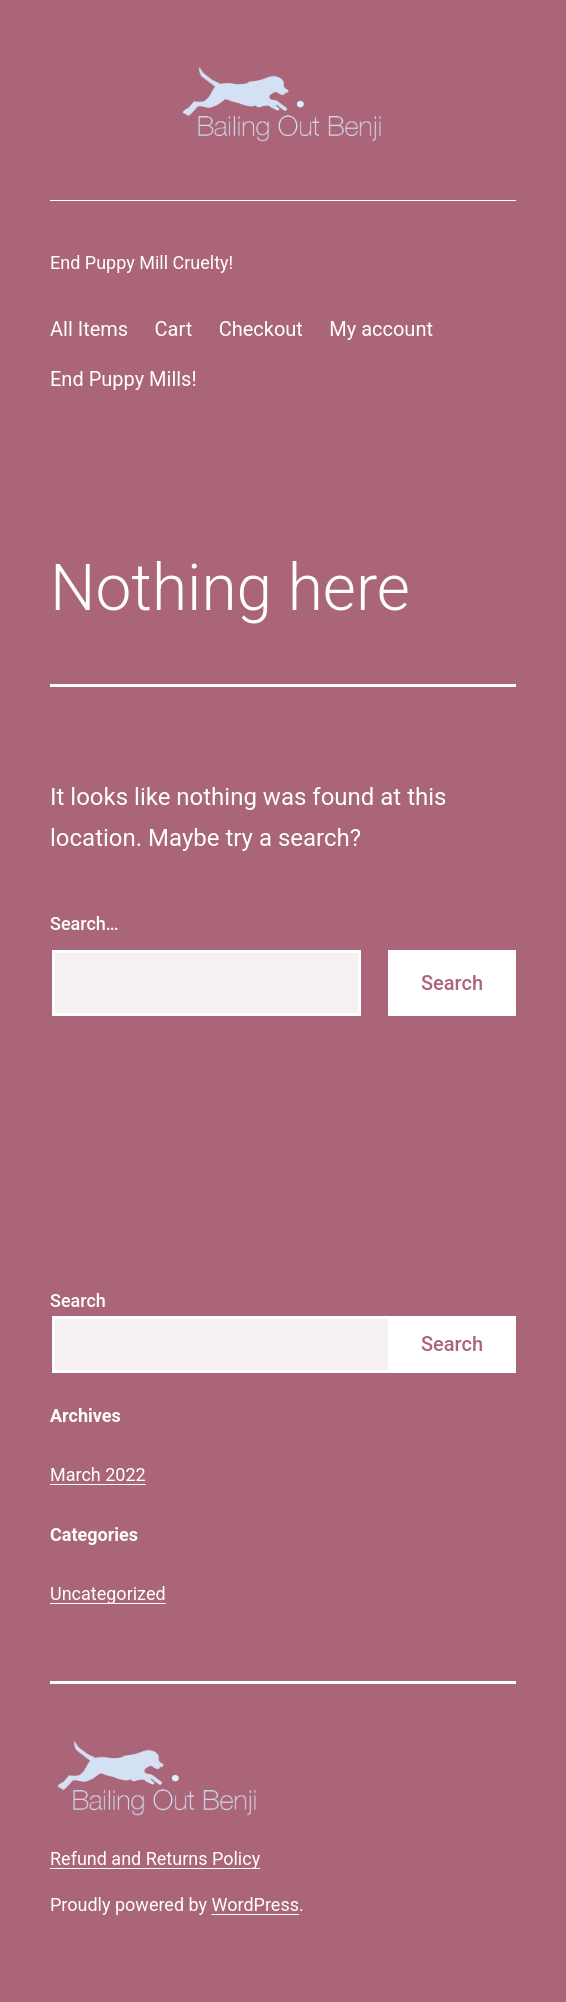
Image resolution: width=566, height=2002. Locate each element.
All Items (89, 329)
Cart (174, 329)
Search (78, 1300)
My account (381, 329)
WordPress (255, 1904)
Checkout (261, 329)
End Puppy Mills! (123, 379)
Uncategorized (108, 1593)
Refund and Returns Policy (155, 1858)
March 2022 (98, 1474)
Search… (84, 923)
